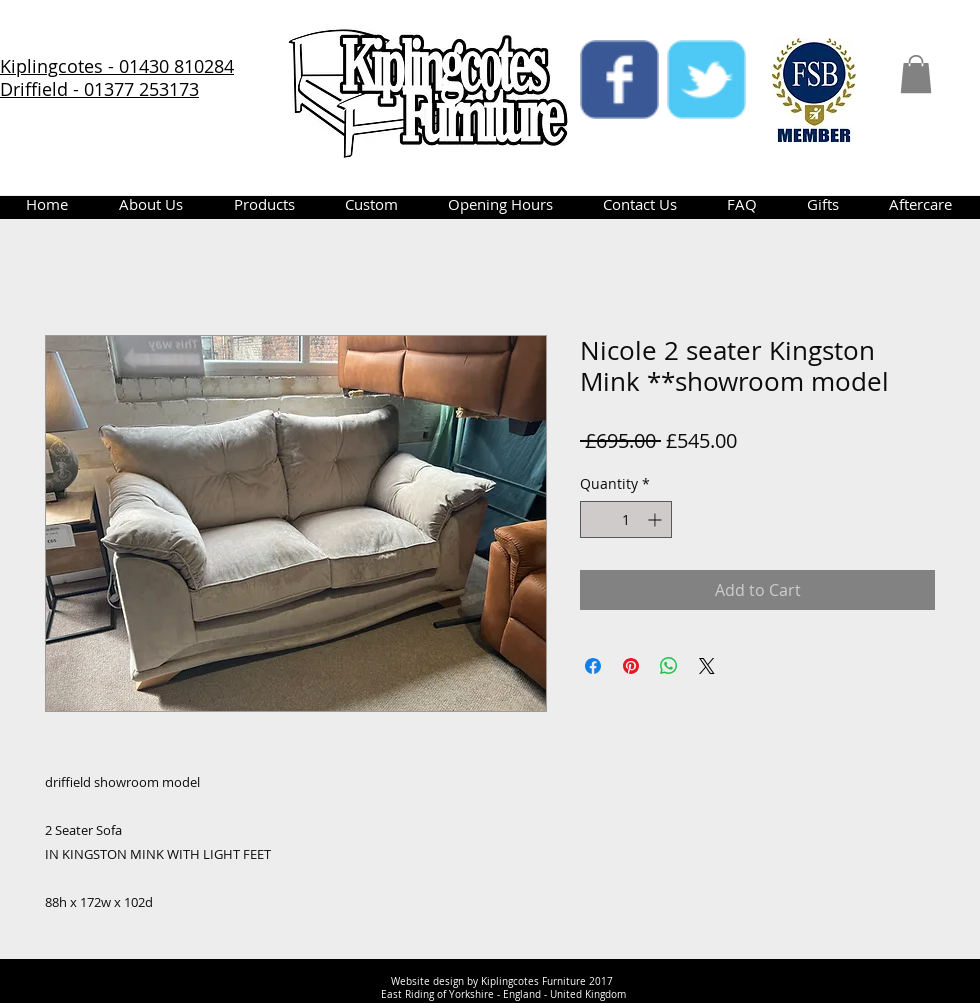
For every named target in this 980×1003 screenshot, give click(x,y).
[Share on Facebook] (593, 666)
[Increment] (656, 519)
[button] (916, 74)
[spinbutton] (626, 519)
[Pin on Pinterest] (631, 666)
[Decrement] (595, 519)
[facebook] (619, 79)
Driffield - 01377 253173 (99, 89)
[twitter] (706, 79)
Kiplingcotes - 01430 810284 (117, 66)
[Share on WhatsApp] (669, 666)
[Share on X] (707, 666)
